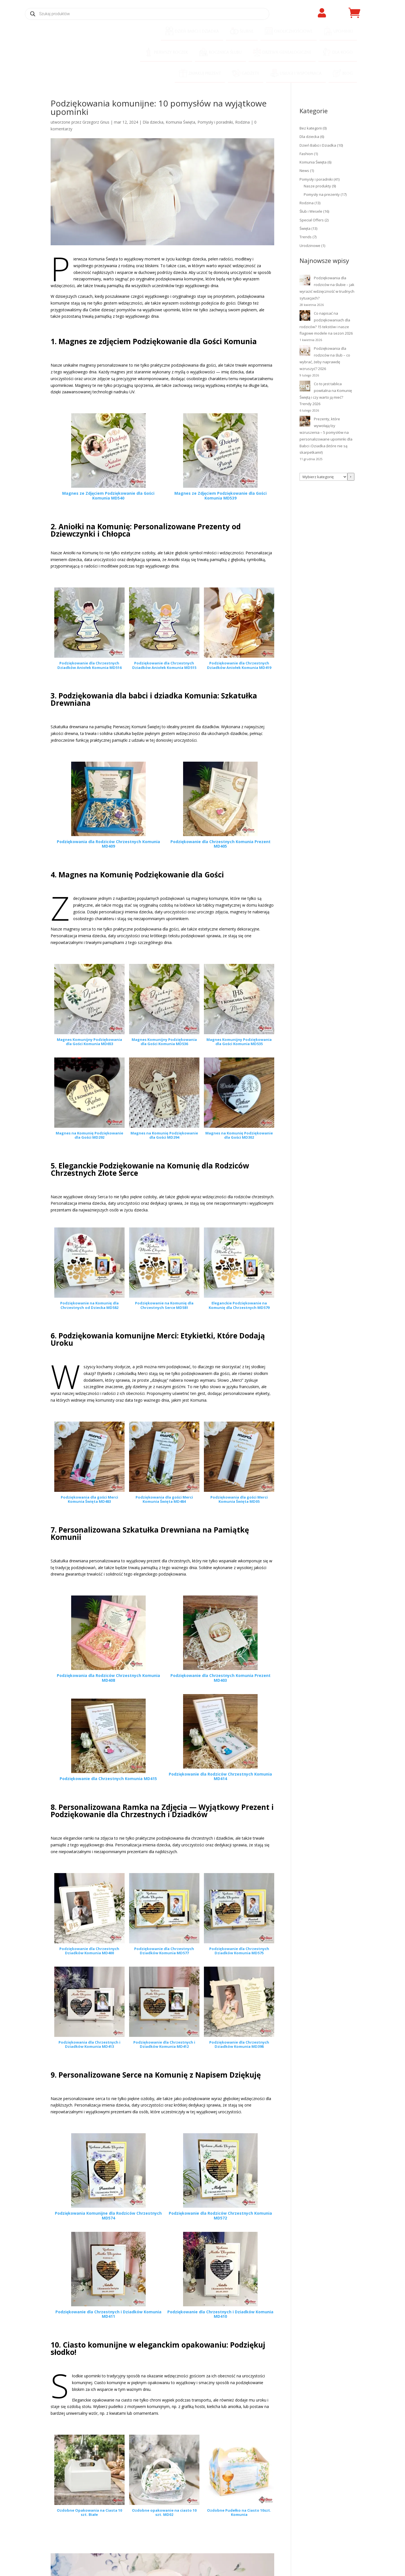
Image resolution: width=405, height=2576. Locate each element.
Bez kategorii (311, 128)
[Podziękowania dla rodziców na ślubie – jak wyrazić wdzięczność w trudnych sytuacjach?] (305, 281)
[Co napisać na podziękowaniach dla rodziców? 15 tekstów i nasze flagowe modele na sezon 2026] (305, 316)
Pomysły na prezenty (322, 194)
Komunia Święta (180, 122)
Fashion (306, 153)
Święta (305, 228)
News (304, 170)
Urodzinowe (310, 245)
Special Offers (312, 220)
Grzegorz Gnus (95, 122)
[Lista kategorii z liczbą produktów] (323, 477)
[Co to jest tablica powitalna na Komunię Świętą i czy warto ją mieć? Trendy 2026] (305, 387)
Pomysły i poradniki (215, 122)
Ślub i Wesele (311, 211)
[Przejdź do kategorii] (350, 477)
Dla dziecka (153, 122)
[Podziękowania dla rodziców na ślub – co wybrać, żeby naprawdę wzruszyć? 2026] (305, 351)
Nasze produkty (317, 186)
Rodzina (242, 122)
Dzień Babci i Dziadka (318, 145)
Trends (306, 236)
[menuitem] (192, 31)
